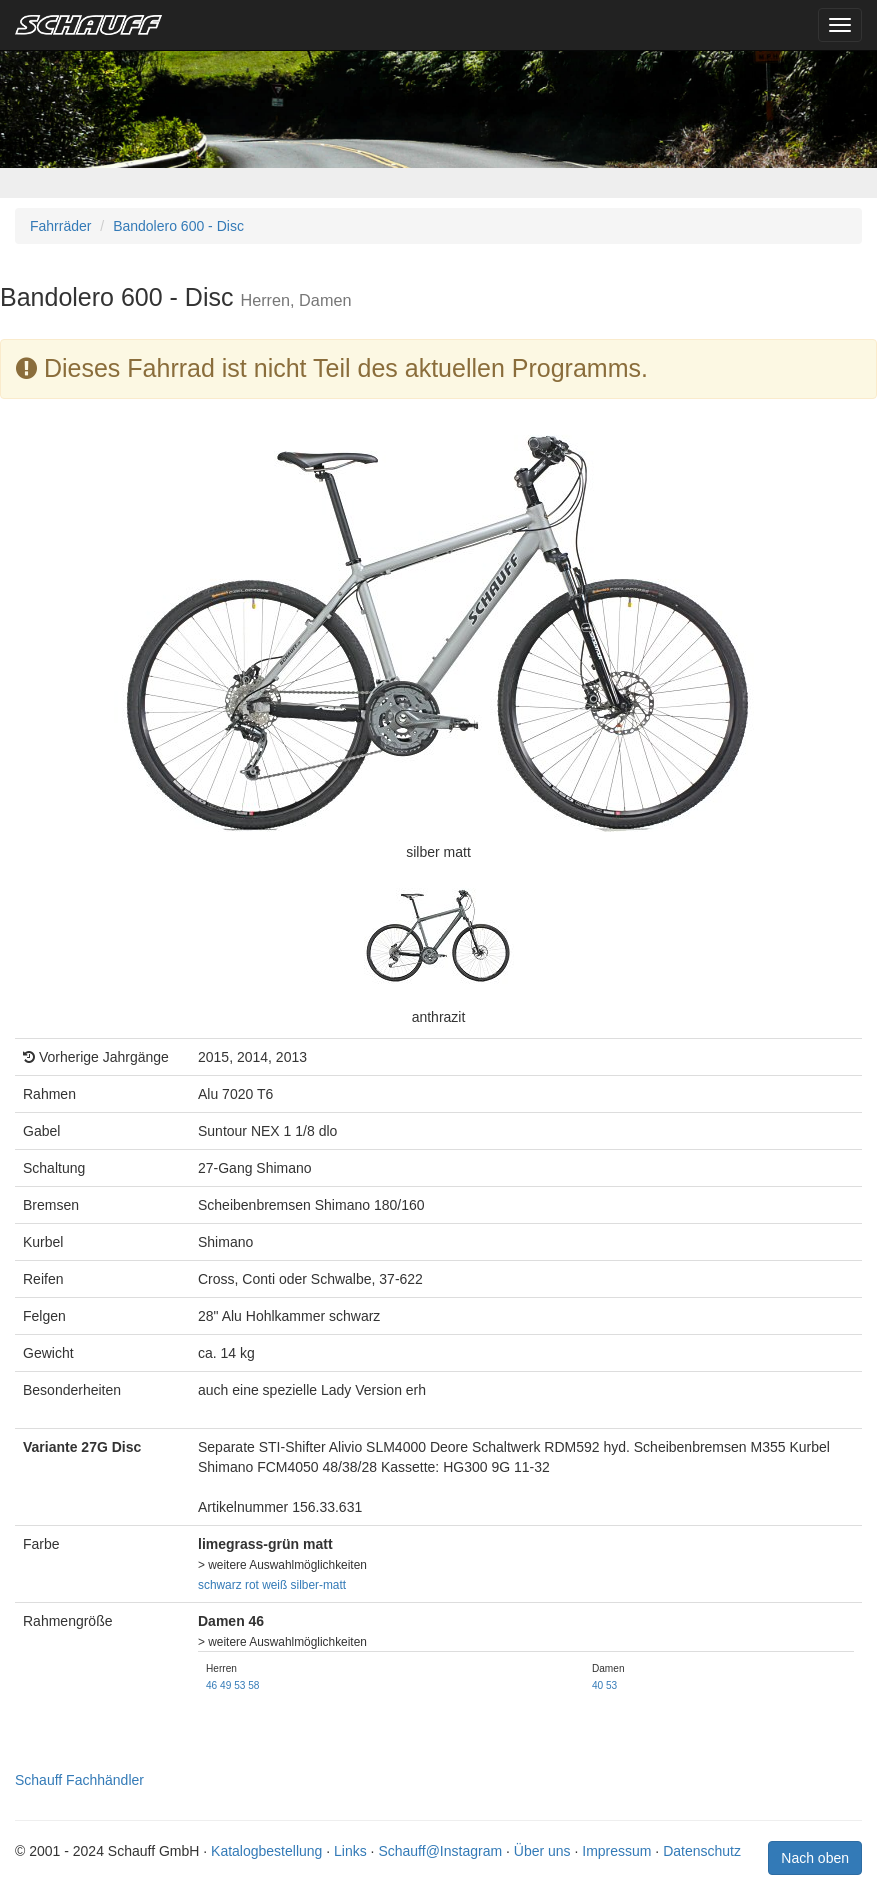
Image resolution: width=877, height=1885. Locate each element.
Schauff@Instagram (440, 1851)
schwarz (220, 1585)
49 (225, 1685)
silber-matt (319, 1585)
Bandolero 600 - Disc (178, 226)
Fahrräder (60, 226)
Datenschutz (702, 1851)
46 (211, 1685)
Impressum (616, 1851)
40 (597, 1685)
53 (239, 1685)
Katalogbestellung (266, 1851)
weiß (274, 1585)
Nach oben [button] (815, 1858)
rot (252, 1585)
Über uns (542, 1851)
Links (350, 1851)
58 (253, 1685)
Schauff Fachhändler (79, 1780)
